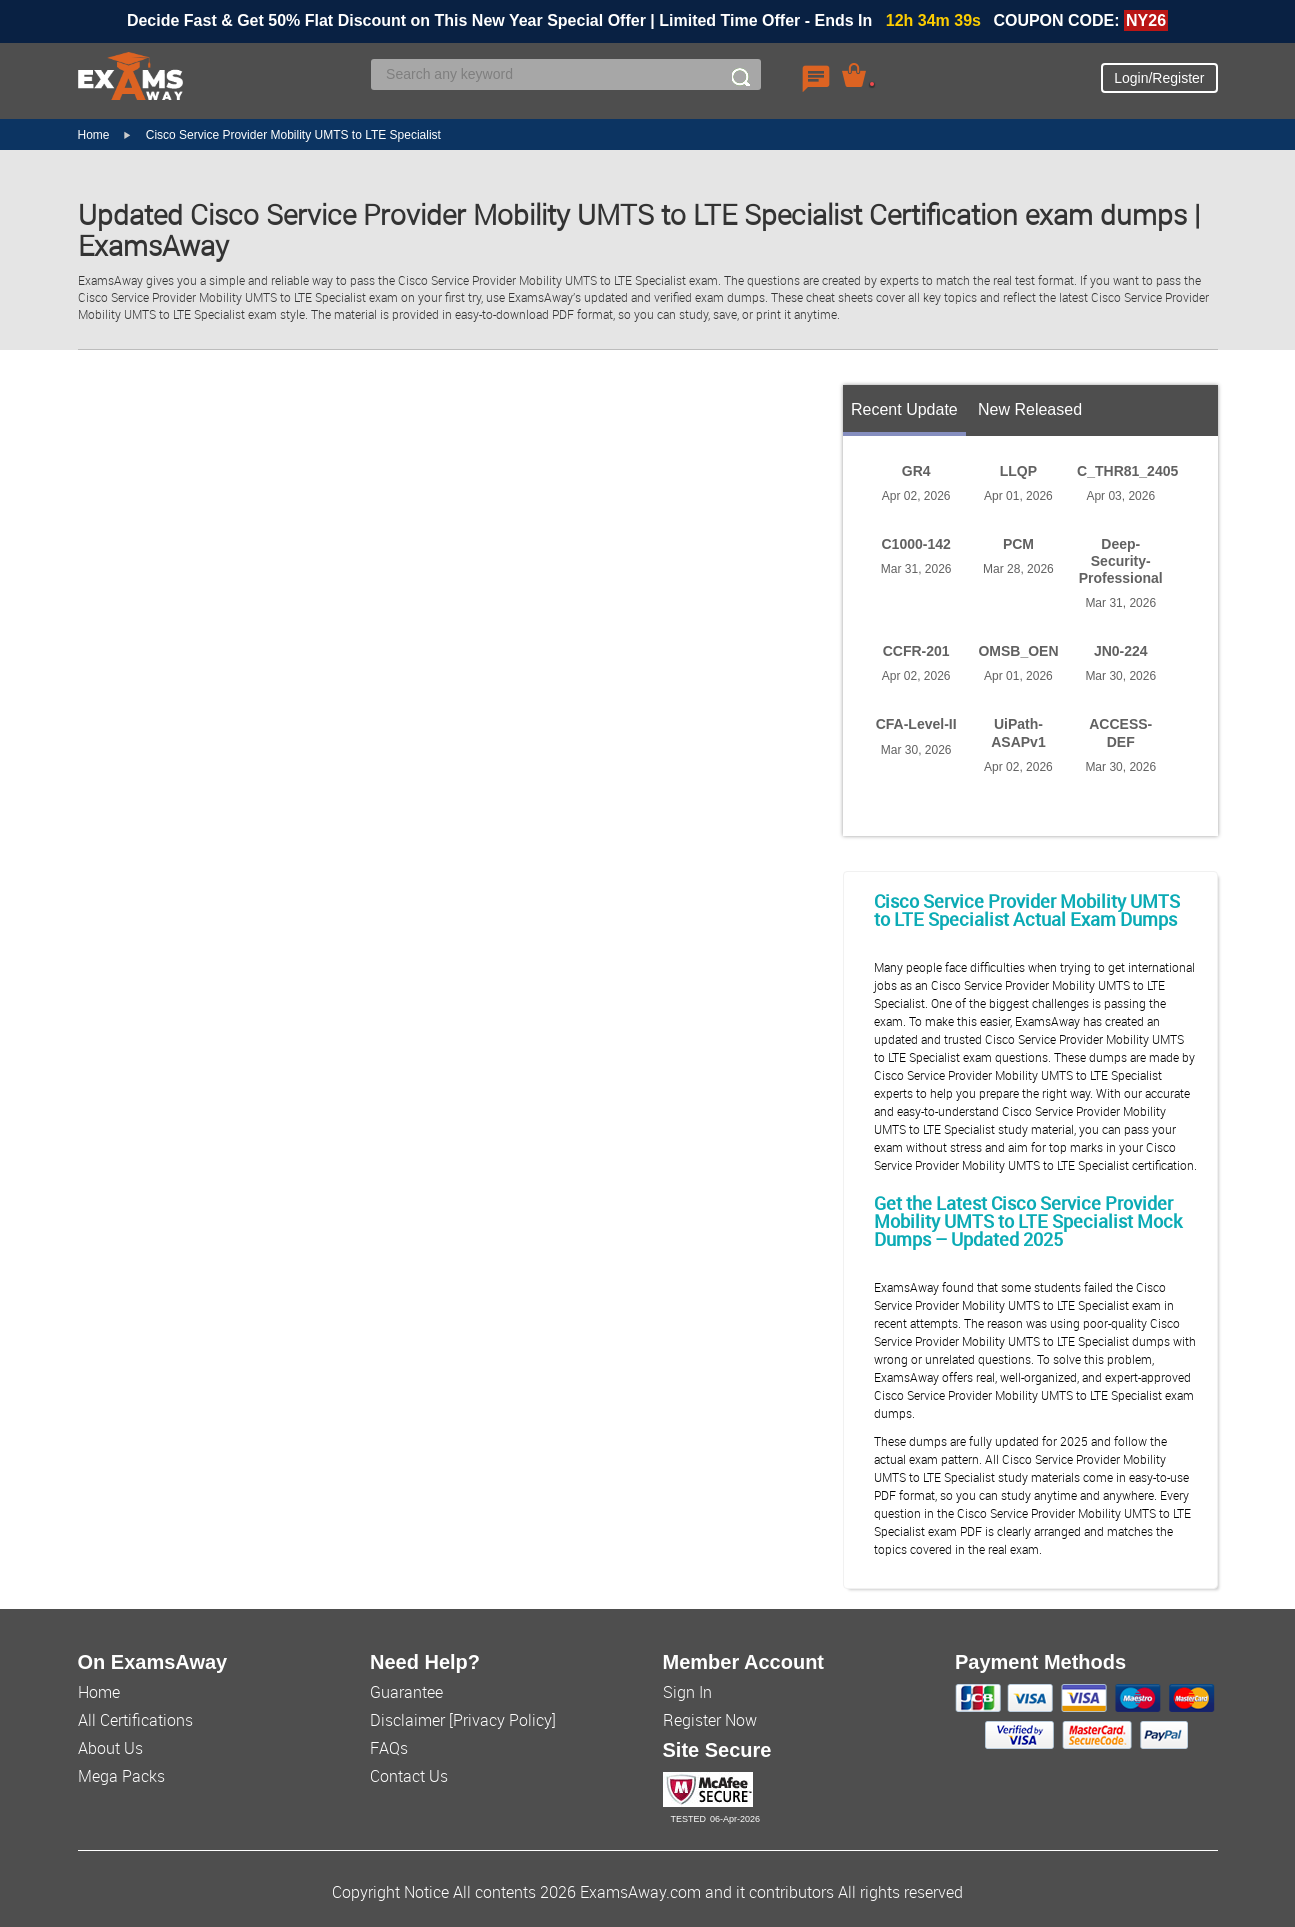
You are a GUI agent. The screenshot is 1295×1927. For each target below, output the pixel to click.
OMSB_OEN (1018, 651)
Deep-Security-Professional (1121, 561)
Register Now (710, 1720)
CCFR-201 (916, 651)
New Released (1030, 410)
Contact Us (409, 1776)
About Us (110, 1748)
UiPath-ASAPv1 (1018, 732)
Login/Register (1159, 78)
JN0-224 (1121, 651)
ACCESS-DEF (1120, 732)
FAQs (389, 1748)
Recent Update (904, 410)
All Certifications (135, 1720)
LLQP (1018, 471)
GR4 (916, 471)
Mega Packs (121, 1776)
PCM (1018, 544)
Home (94, 135)
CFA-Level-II (916, 724)
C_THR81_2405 (1127, 471)
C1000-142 (916, 544)
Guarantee (406, 1692)
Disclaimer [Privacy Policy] (463, 1720)
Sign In (687, 1692)
